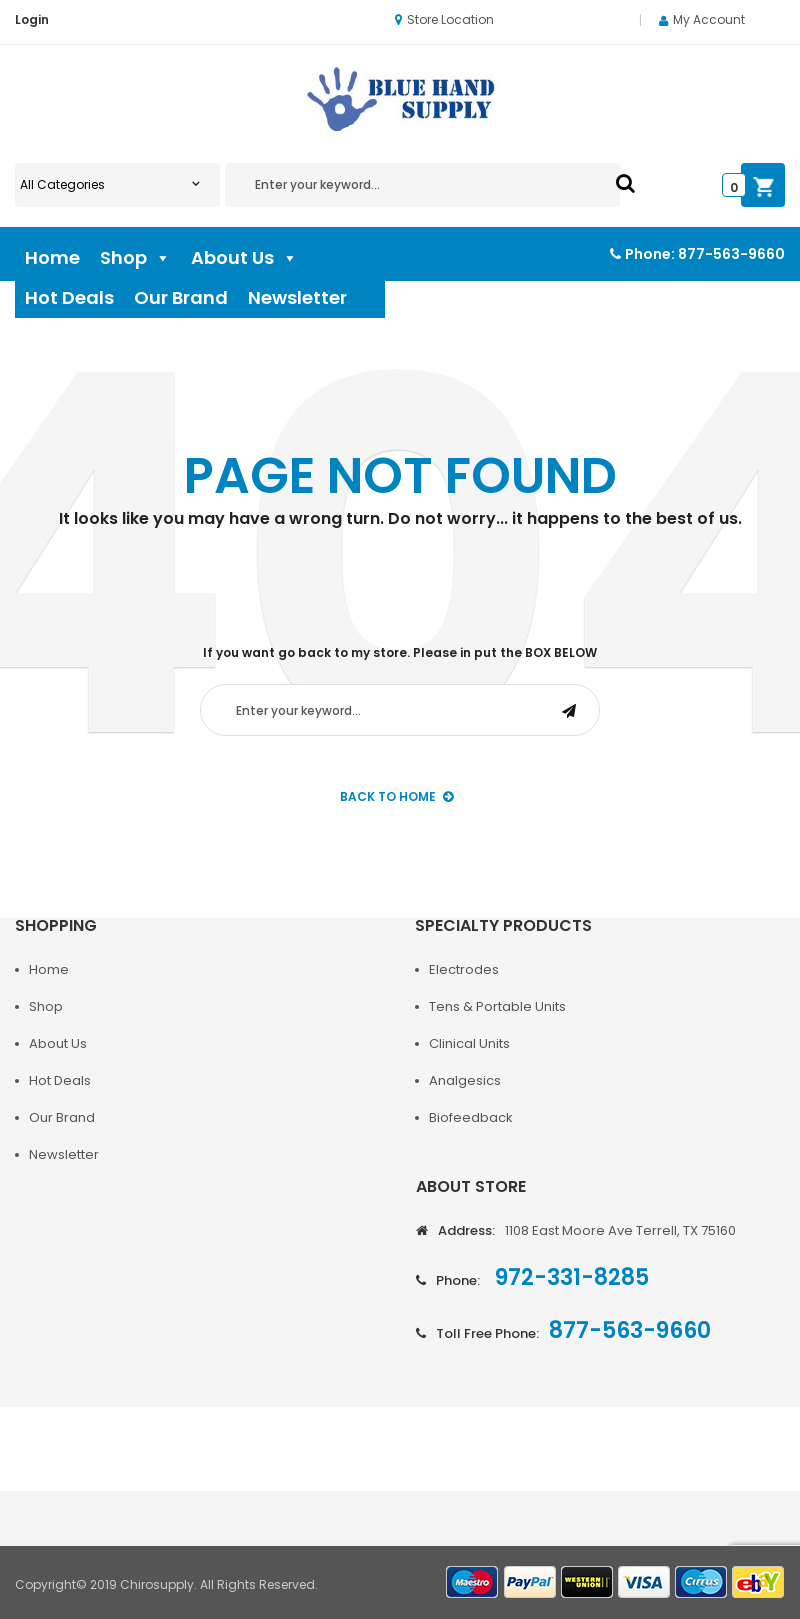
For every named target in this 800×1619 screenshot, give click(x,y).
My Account (709, 19)
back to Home (396, 796)
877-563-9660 (731, 254)
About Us (244, 258)
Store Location (444, 19)
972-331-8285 (569, 1277)
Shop (135, 258)
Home (52, 257)
